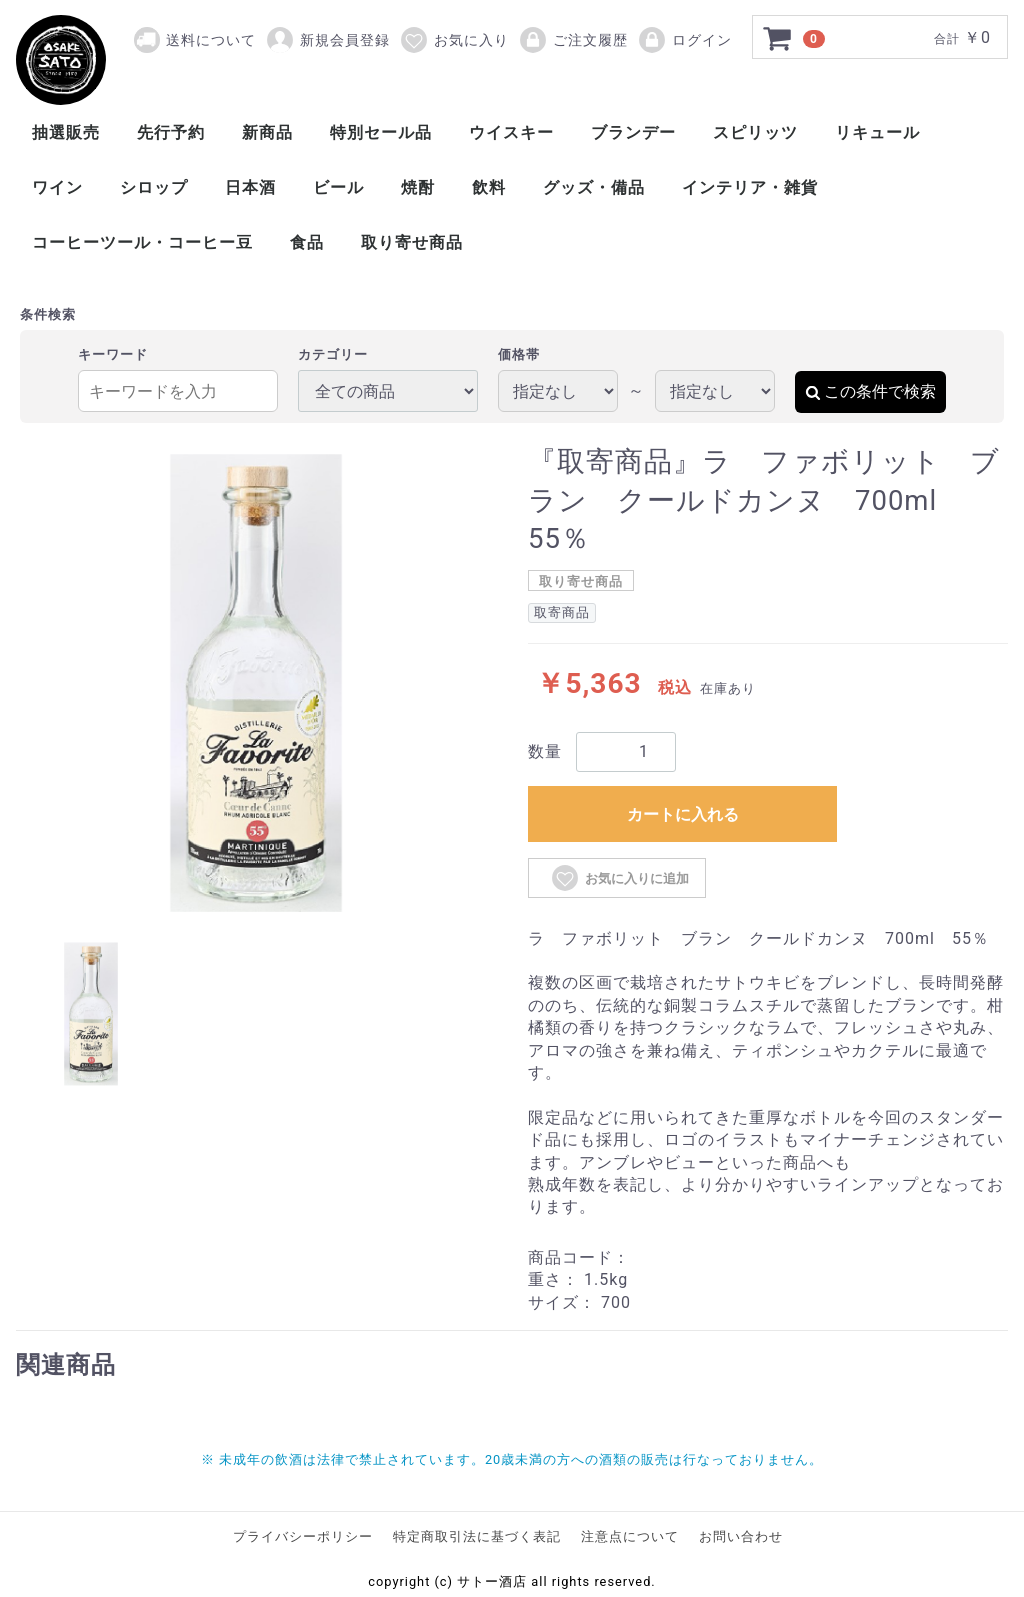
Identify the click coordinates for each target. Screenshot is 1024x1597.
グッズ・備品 (594, 187)
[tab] (91, 1014)
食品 (307, 242)
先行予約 (171, 132)
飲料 (489, 187)
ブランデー (633, 132)
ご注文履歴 (573, 40)
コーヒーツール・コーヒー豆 (142, 242)
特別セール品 (381, 132)
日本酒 (250, 187)
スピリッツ (755, 132)
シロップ (154, 187)
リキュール (877, 132)
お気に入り (454, 40)
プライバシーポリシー (303, 1536)
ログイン (684, 40)
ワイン (57, 187)
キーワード (113, 354)
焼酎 (418, 187)
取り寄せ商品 (412, 242)
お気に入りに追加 (619, 878)
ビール (338, 187)
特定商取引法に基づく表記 (477, 1536)
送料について (211, 40)
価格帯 (519, 354)
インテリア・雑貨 (750, 187)
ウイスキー (511, 132)
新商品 (267, 132)
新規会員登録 (327, 40)
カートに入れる (683, 814)
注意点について (630, 1536)
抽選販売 (66, 132)
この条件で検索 (870, 391)
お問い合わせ (741, 1536)
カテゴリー (333, 354)
